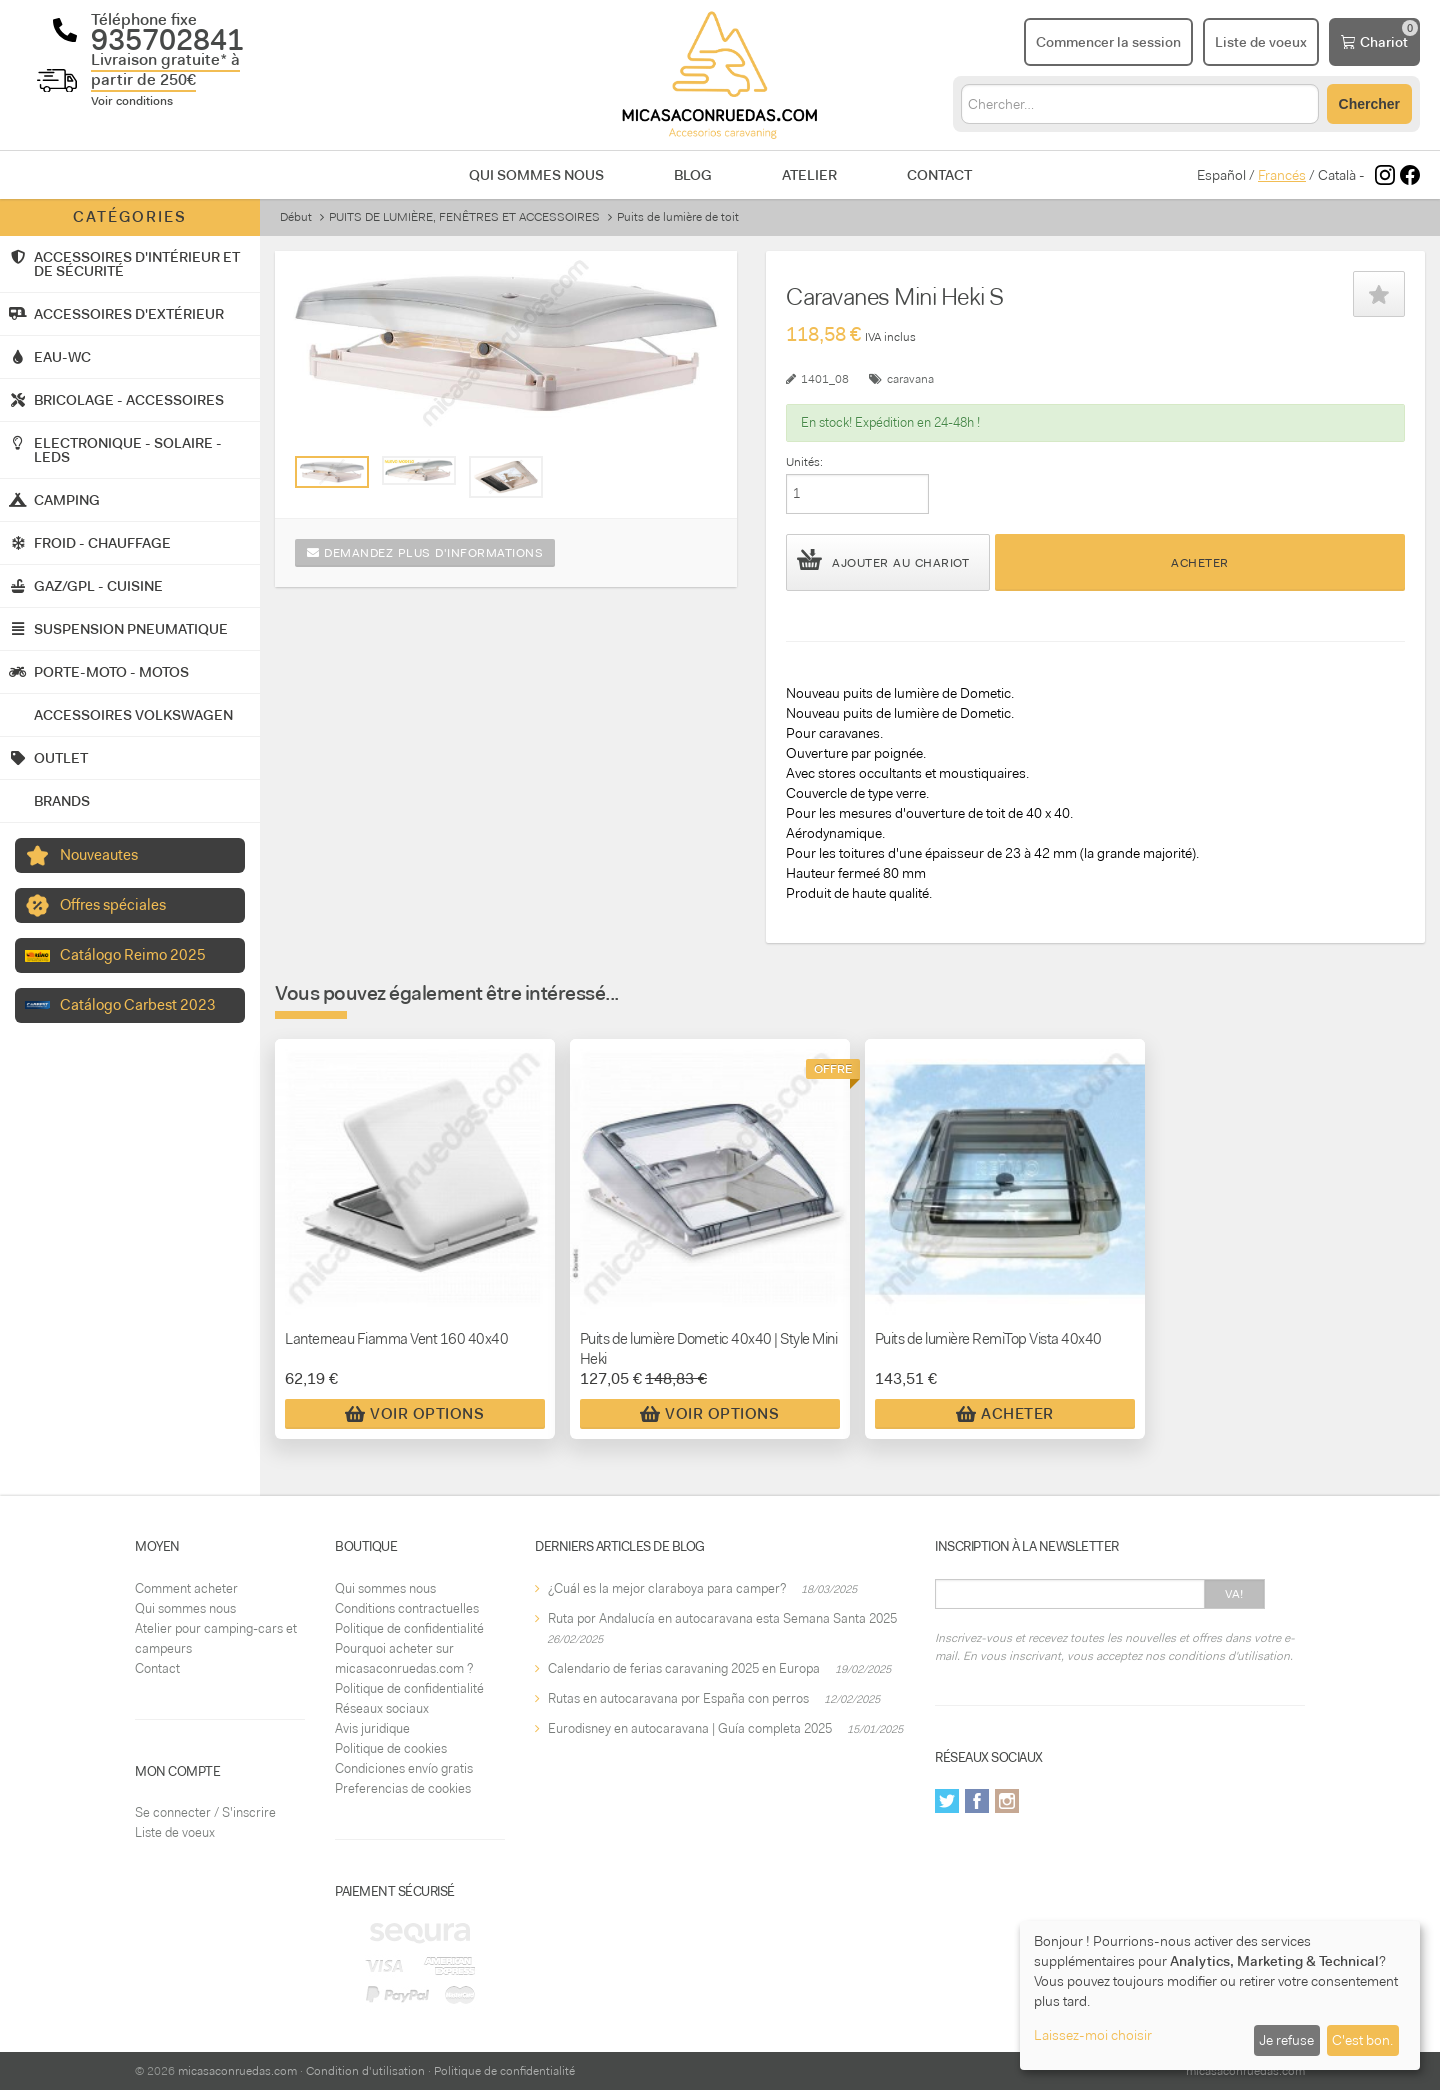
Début (296, 217)
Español (1221, 175)
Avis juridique (372, 1728)
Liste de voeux (175, 1832)
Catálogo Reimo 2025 (133, 955)
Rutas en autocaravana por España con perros (678, 1698)
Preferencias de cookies (403, 1788)
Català (1337, 175)
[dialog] (1220, 1995)
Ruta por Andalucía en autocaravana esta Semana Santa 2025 (722, 1618)
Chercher (1369, 104)
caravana (910, 379)
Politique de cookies (391, 1748)
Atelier (809, 175)
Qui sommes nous (536, 175)
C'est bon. (1362, 2040)
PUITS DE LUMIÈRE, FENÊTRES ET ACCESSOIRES (464, 217)
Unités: (804, 462)
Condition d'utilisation (365, 2071)
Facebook (977, 1801)
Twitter (947, 1801)
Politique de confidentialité (409, 1628)
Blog (693, 175)
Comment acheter (186, 1588)
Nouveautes (99, 855)
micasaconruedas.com (237, 2071)
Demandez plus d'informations (425, 553)
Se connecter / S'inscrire (205, 1812)
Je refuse (1286, 2040)
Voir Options (414, 1414)
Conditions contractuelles (407, 1608)
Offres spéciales (113, 905)
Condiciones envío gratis (404, 1768)
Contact (939, 175)
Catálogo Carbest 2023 (138, 1005)
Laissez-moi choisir (1093, 2035)
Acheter (1200, 563)
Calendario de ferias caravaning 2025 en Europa (684, 1668)
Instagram (1007, 1801)
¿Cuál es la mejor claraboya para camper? (667, 1588)
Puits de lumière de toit (678, 217)
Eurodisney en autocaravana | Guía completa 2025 (690, 1728)
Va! (1234, 1594)
